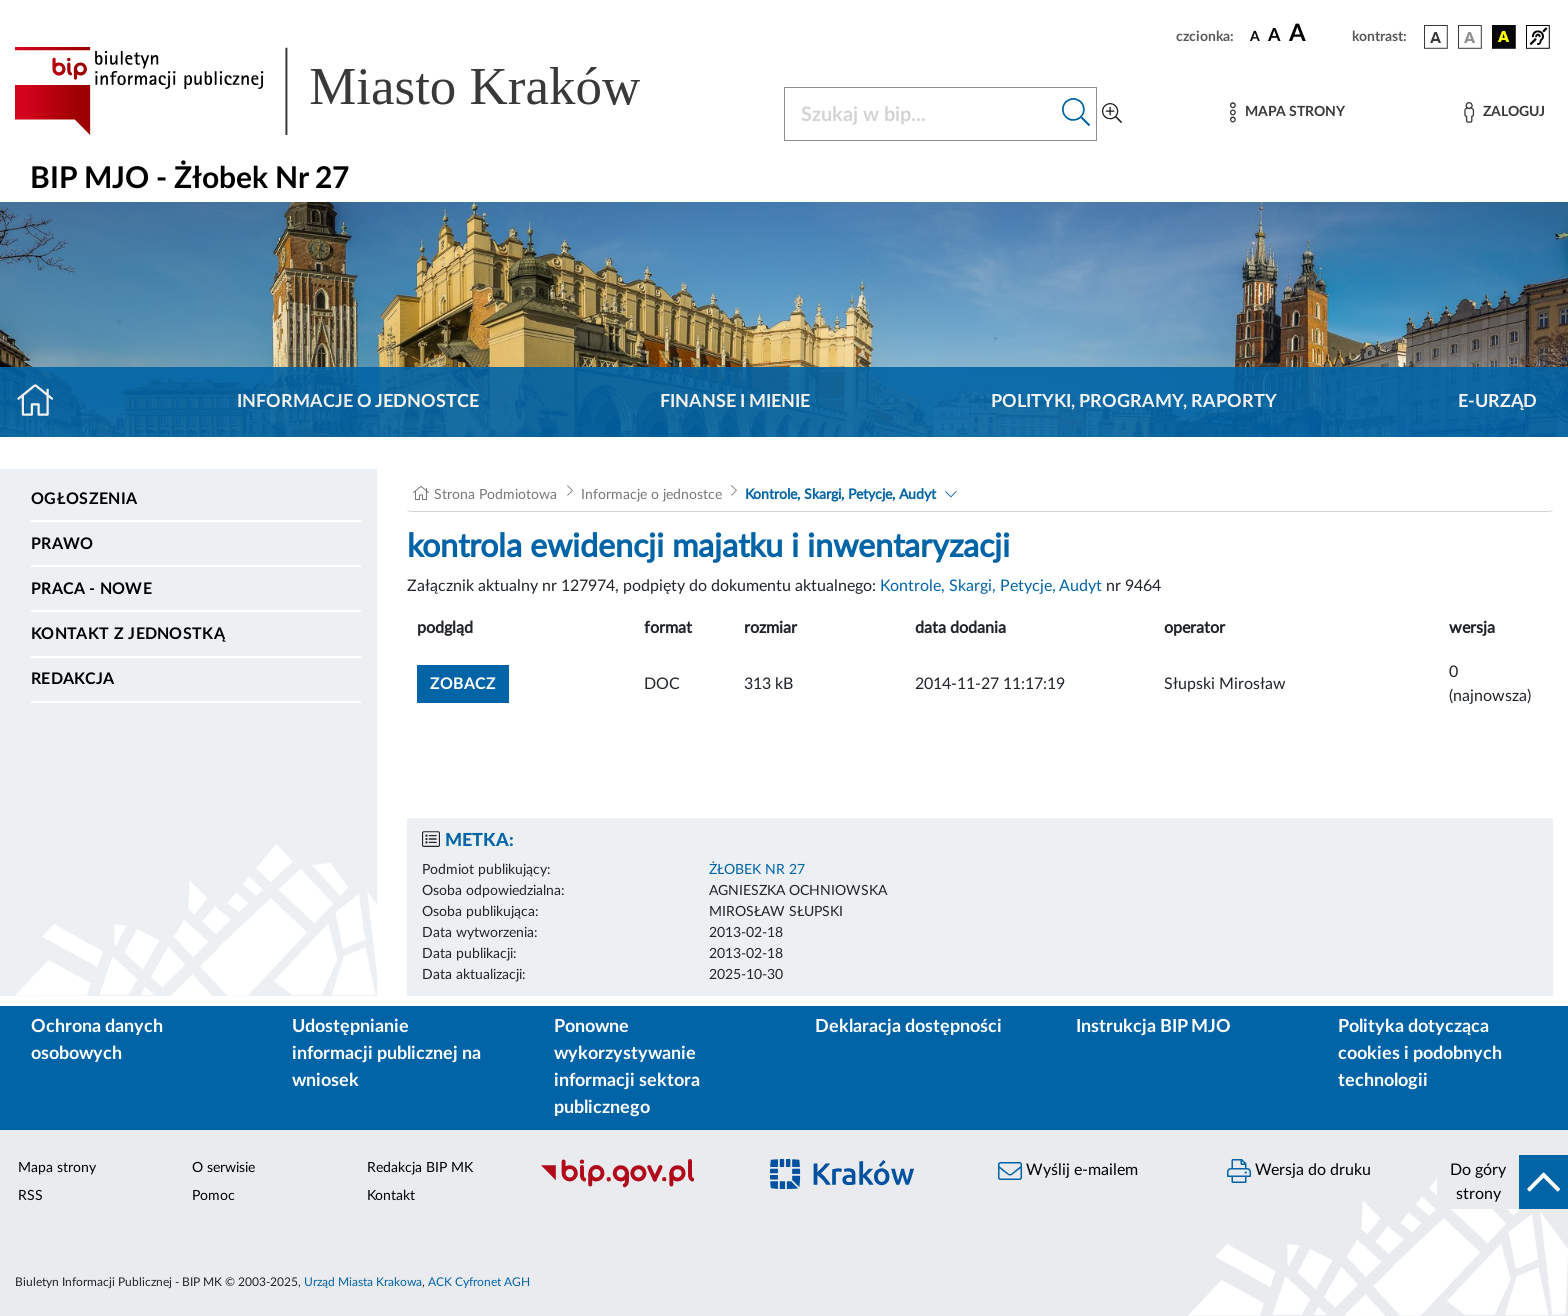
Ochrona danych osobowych (97, 1040)
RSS (30, 1196)
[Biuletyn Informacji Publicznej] (637, 1185)
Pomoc (213, 1196)
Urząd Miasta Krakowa (363, 1282)
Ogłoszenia (84, 499)
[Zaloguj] (1504, 112)
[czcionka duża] (1317, 34)
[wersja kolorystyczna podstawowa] (1436, 37)
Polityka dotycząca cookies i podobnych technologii (1420, 1054)
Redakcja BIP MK (420, 1168)
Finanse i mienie (735, 402)
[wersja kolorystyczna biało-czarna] (1470, 37)
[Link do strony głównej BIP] (356, 91)
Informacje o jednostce (358, 402)
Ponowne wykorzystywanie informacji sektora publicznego (627, 1067)
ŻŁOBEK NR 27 (757, 870)
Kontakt (391, 1196)
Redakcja (73, 679)
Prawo (62, 544)
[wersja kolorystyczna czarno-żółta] (1504, 37)
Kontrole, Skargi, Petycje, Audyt (840, 495)
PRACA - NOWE (91, 589)
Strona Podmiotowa (495, 495)
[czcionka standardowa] (1255, 36)
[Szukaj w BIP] (920, 114)
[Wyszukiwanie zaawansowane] (1112, 114)
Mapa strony (57, 1168)
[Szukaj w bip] (1076, 114)
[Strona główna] (43, 402)
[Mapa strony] (1287, 112)
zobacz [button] (469, 681)
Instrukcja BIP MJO (1153, 1027)
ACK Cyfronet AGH (479, 1282)
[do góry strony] (1502, 1182)
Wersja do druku (1299, 1171)
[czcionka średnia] (1274, 36)
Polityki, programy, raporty (1134, 402)
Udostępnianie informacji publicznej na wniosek (386, 1054)
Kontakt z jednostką (128, 634)
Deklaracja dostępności (908, 1027)
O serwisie (223, 1168)
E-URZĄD (1497, 402)
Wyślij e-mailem (1068, 1171)
